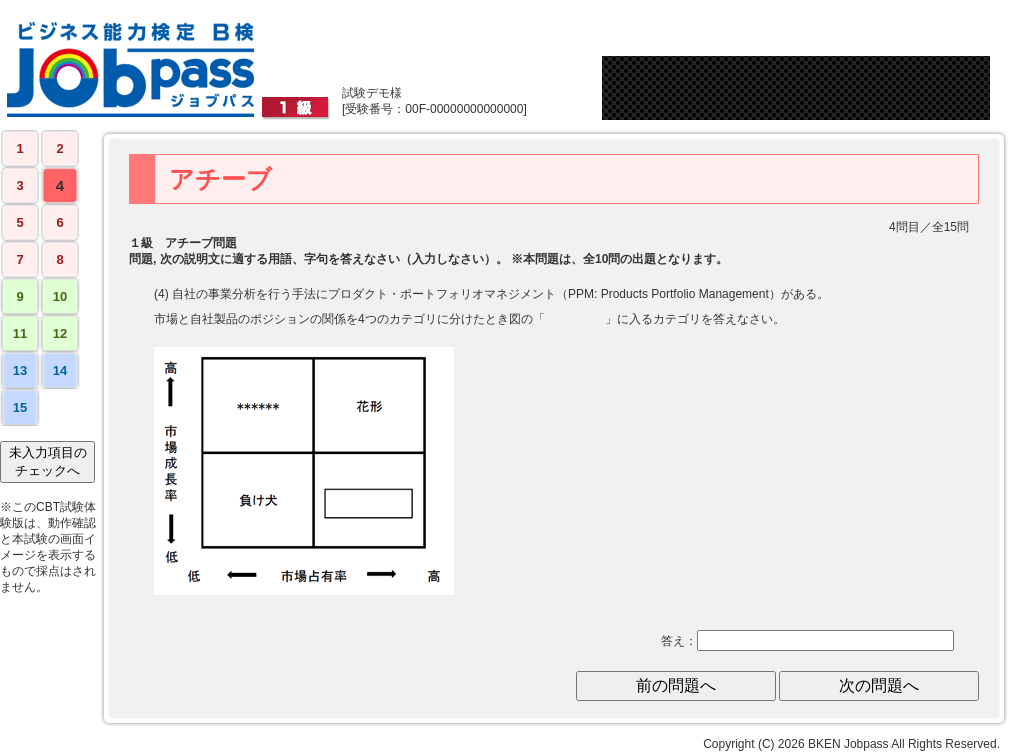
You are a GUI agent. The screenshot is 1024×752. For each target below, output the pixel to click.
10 (60, 296)
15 (20, 407)
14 (60, 370)
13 (20, 370)
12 (60, 333)
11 (20, 333)
